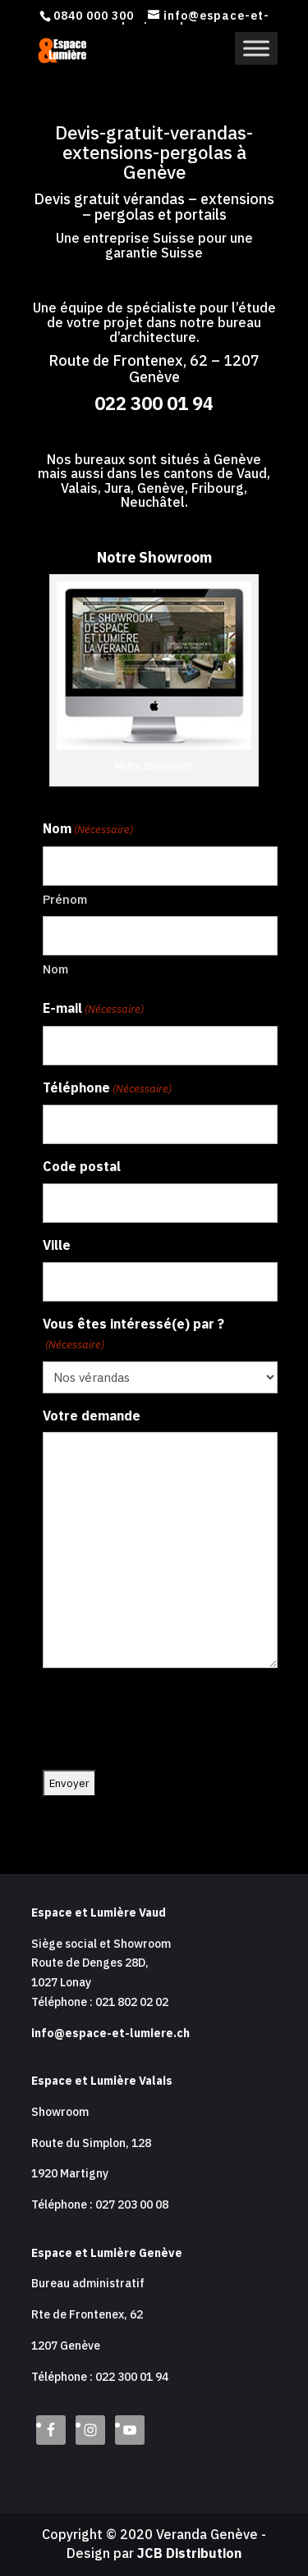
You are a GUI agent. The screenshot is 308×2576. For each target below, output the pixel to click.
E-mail (93, 1009)
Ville (57, 1245)
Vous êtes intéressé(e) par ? (133, 1335)
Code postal (82, 1166)
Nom (55, 969)
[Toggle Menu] (256, 48)
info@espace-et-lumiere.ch (110, 2033)
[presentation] (167, 1720)
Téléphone (107, 1089)
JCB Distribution (189, 2553)
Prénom (65, 899)
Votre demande (91, 1415)
